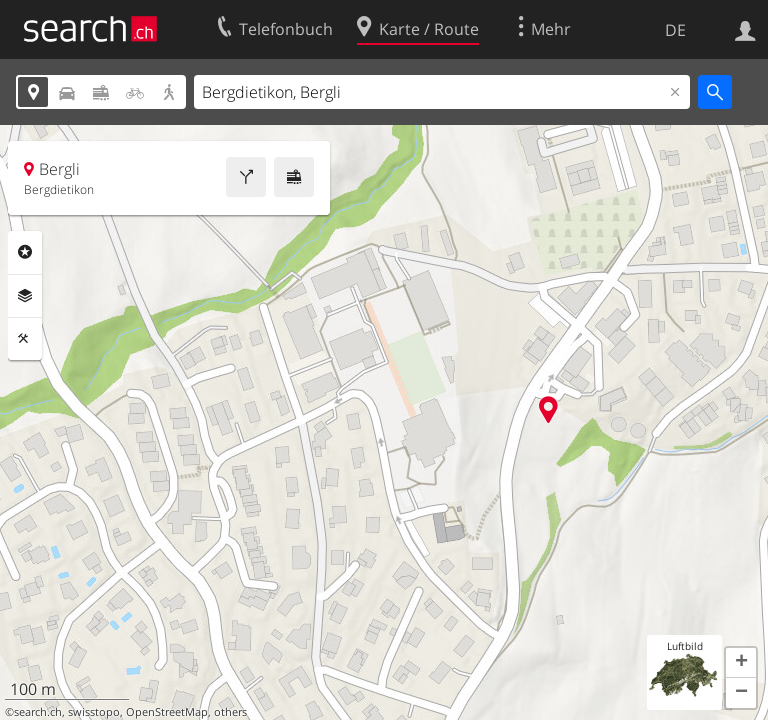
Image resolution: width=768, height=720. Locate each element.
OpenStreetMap (167, 712)
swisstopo (94, 712)
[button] (741, 663)
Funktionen (25, 339)
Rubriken (25, 252)
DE (675, 30)
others (230, 712)
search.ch (38, 712)
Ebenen (25, 296)
